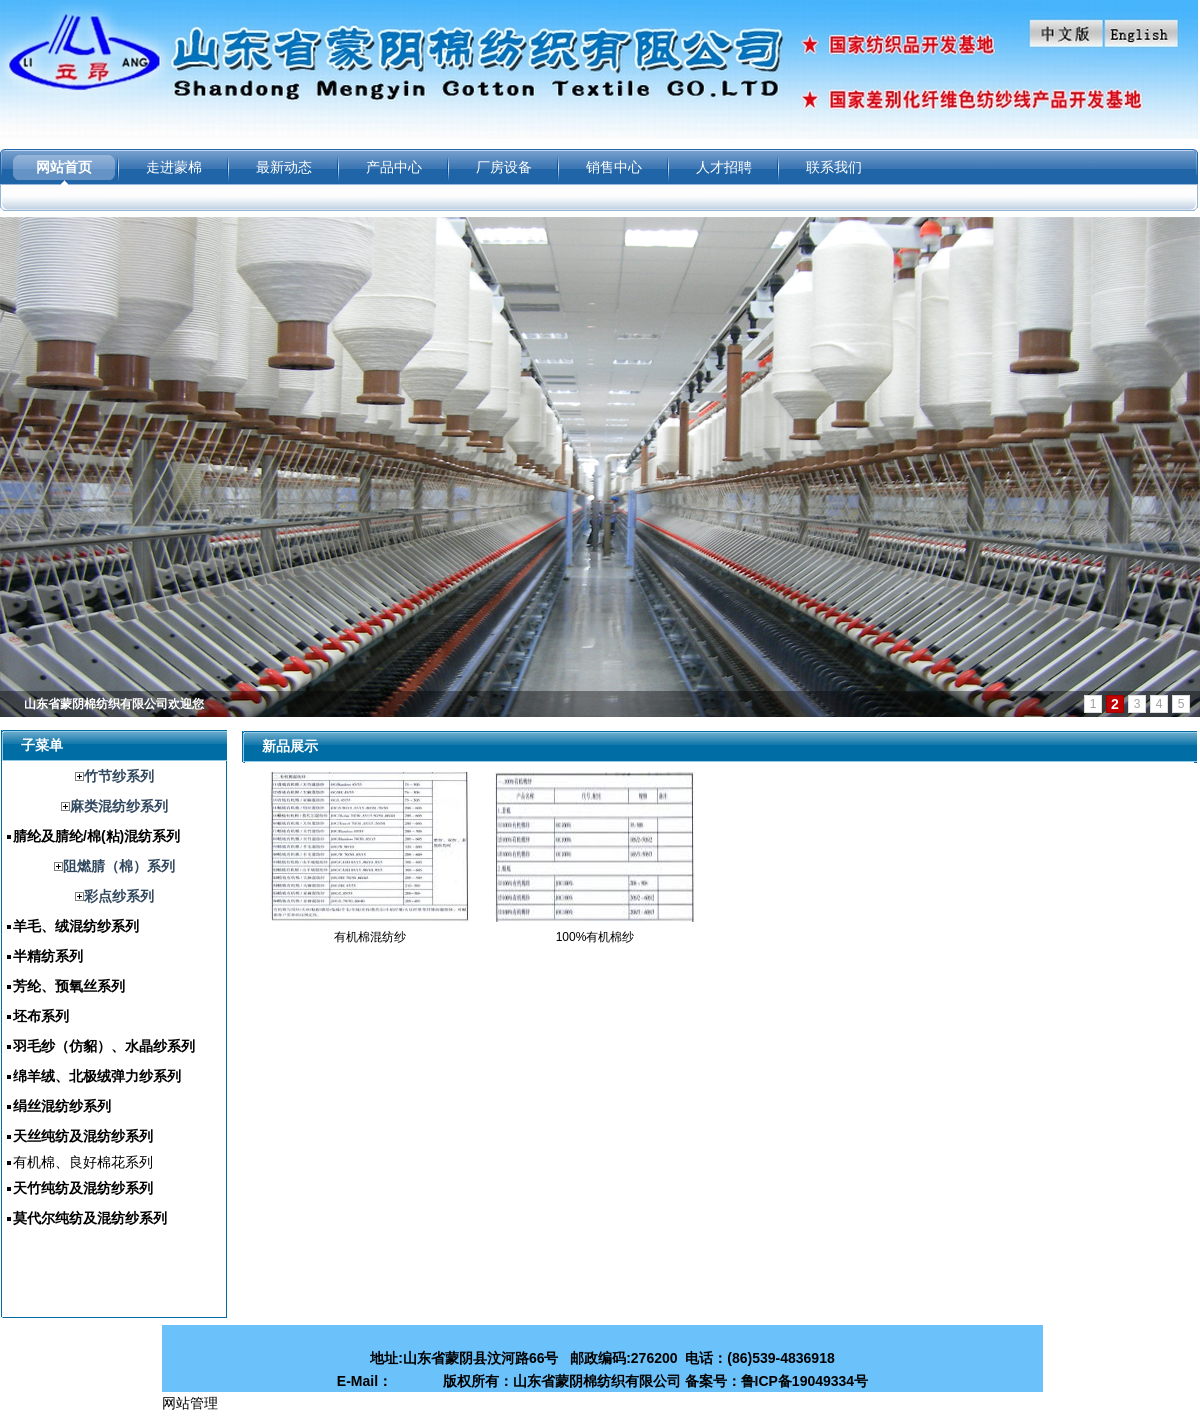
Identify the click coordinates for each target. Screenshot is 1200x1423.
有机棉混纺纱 (370, 937)
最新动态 (284, 167)
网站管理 (190, 1403)
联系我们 (834, 167)
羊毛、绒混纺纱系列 (76, 926)
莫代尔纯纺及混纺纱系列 (90, 1218)
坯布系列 (41, 1016)
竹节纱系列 (119, 776)
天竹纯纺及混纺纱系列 (83, 1188)
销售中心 (614, 167)
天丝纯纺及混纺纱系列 (83, 1136)
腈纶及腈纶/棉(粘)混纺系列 (96, 836)
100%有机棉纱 (595, 937)
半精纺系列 (48, 956)
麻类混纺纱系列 (119, 806)
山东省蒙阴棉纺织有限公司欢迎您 (114, 704)
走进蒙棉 (174, 167)
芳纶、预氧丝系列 (69, 986)
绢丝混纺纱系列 (62, 1106)
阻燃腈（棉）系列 (119, 866)
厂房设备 (504, 167)
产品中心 (394, 167)
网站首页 (64, 167)
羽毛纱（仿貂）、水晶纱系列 (104, 1046)
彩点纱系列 (119, 896)
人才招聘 (724, 167)
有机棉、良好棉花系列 (83, 1162)
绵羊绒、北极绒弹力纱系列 (97, 1076)
